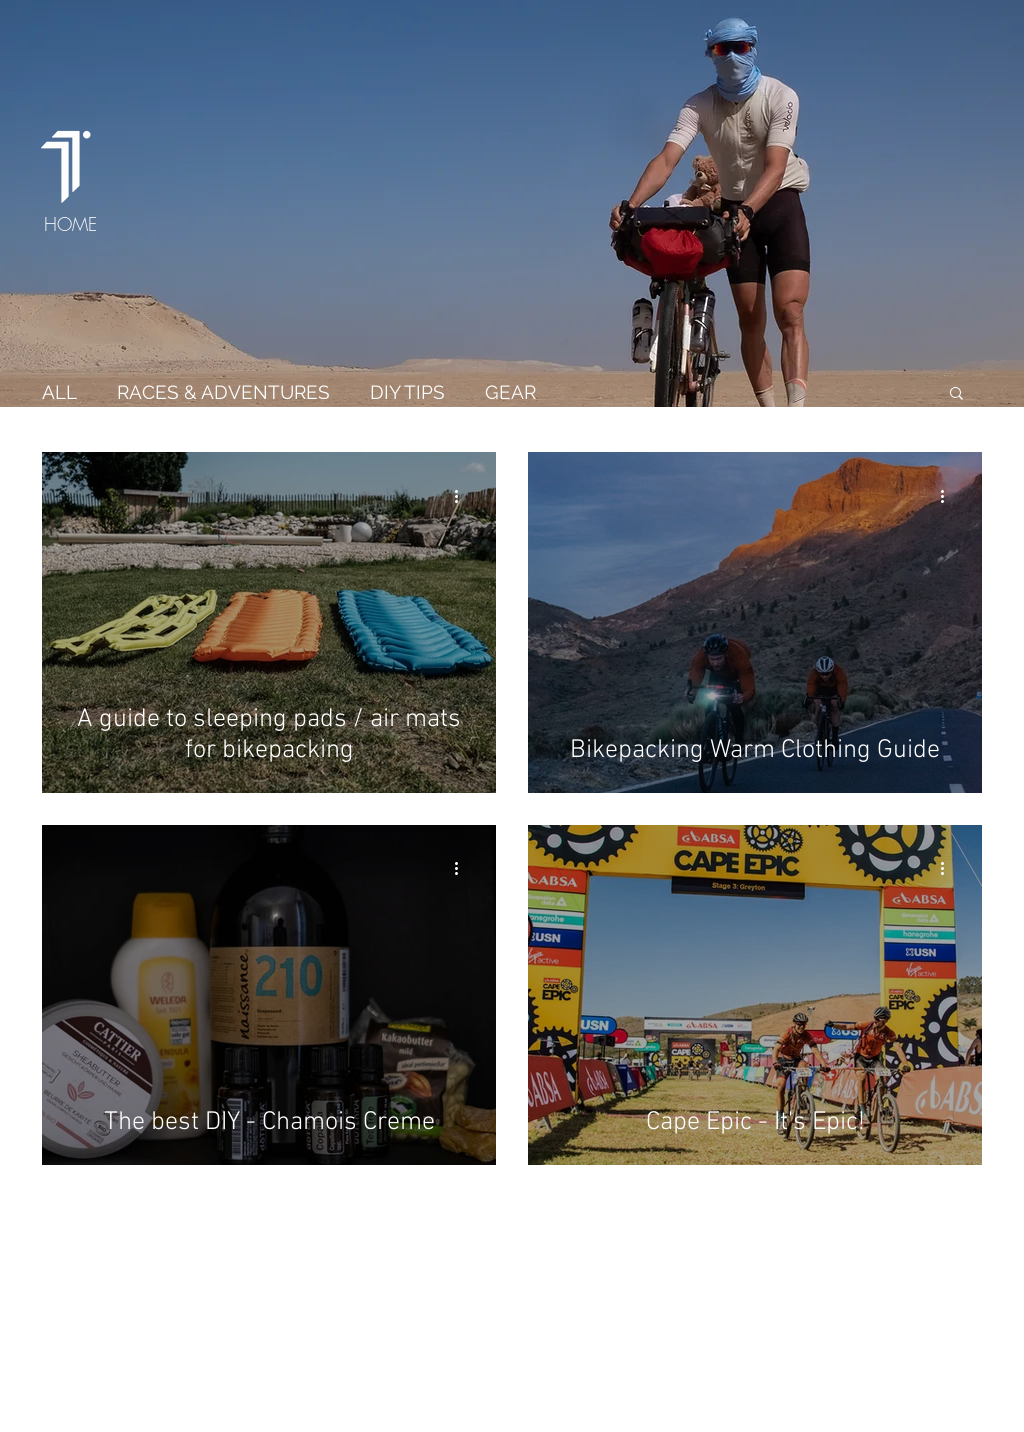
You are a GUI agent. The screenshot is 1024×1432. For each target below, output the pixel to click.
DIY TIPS (407, 392)
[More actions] (463, 496)
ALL (59, 392)
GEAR (510, 392)
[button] (956, 394)
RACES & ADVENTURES (223, 392)
